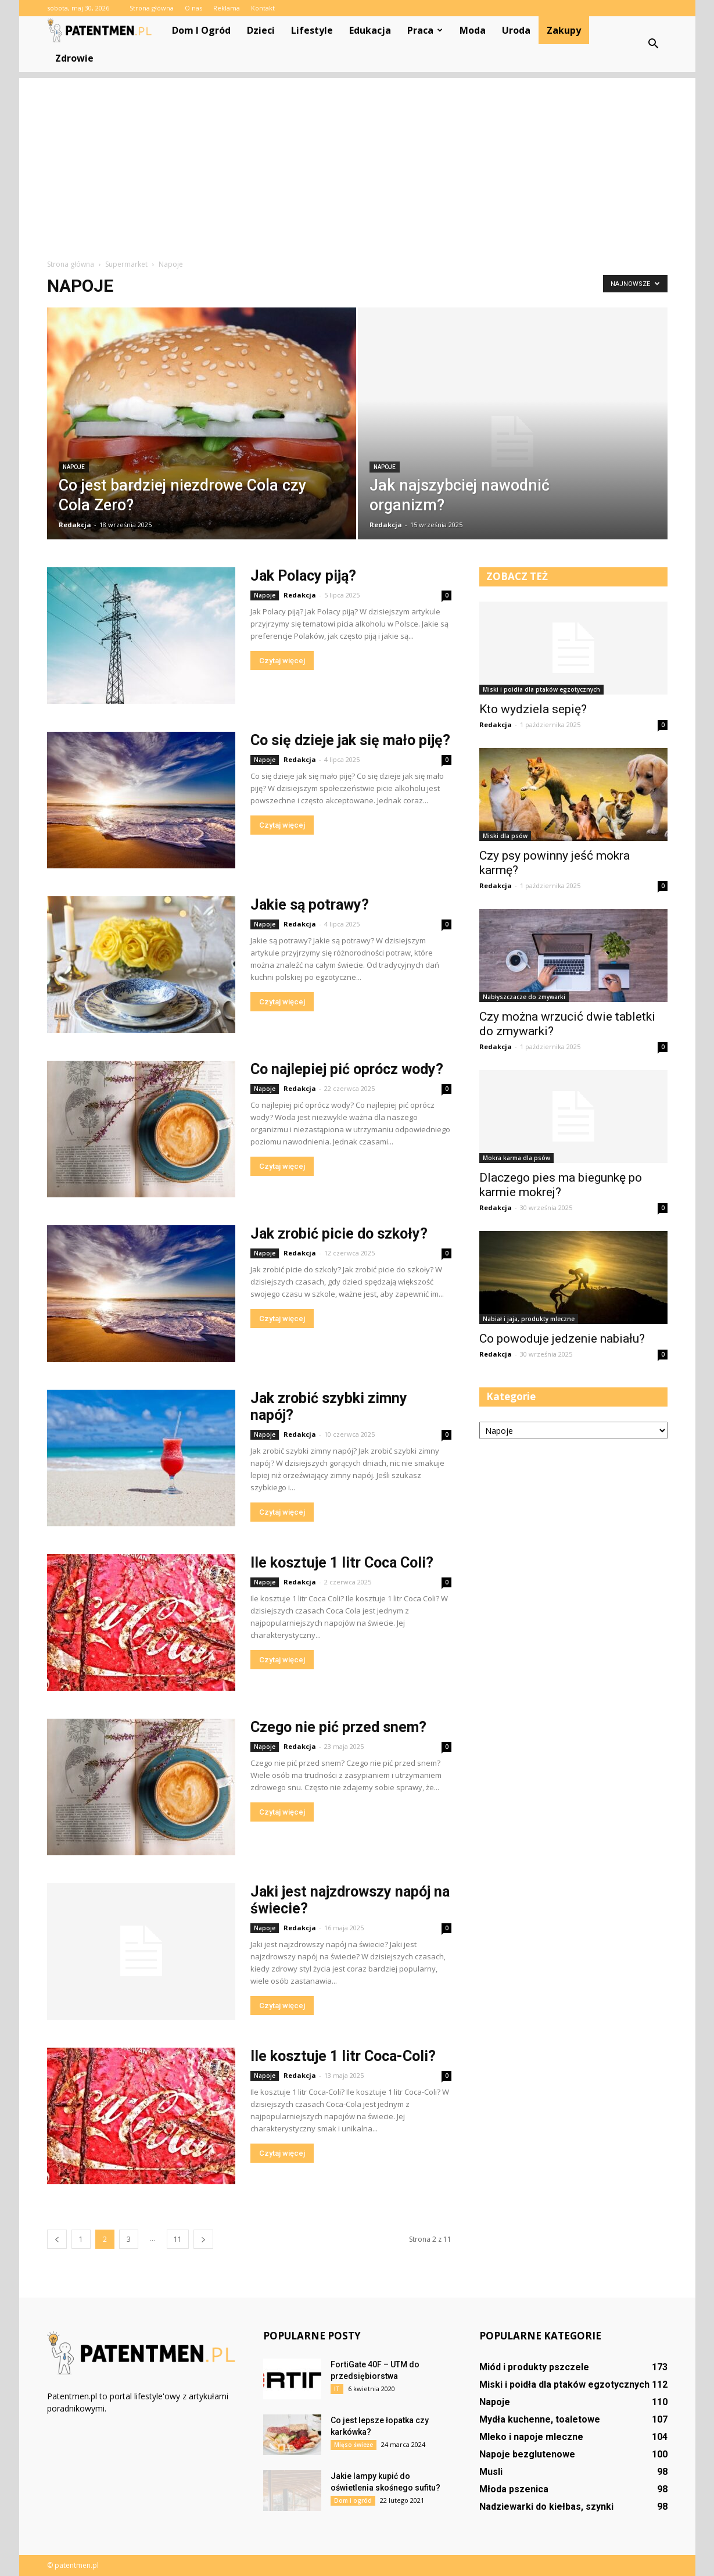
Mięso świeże (353, 2445)
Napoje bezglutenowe (527, 2454)
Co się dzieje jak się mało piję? (350, 740)
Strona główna (152, 7)
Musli (491, 2471)
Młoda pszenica (513, 2489)
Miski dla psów (505, 836)
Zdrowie (74, 58)
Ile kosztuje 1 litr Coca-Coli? (343, 2056)
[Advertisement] (357, 159)
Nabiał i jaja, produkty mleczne (529, 1319)
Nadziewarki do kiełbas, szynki (546, 2506)
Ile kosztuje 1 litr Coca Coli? (341, 1562)
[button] (654, 44)
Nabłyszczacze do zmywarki (524, 997)
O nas (193, 7)
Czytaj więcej (282, 660)
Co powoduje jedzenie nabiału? (562, 1339)
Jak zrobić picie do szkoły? (339, 1233)
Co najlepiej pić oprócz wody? (346, 1069)
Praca (425, 30)
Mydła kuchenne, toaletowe (539, 2419)
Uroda (516, 30)
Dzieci (261, 30)
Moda (473, 30)
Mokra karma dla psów (516, 1158)
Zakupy (564, 30)
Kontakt (263, 7)
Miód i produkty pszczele (534, 2367)
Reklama (226, 7)
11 (178, 2239)
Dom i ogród (201, 30)
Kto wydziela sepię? (533, 709)
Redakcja (75, 524)
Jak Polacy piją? (303, 575)
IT (337, 2389)
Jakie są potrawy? (309, 904)
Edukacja (370, 30)
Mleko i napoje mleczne (531, 2436)
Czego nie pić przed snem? (338, 1727)
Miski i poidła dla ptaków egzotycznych (541, 689)
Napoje (74, 467)
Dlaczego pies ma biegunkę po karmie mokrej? (560, 1185)
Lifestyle (312, 30)
